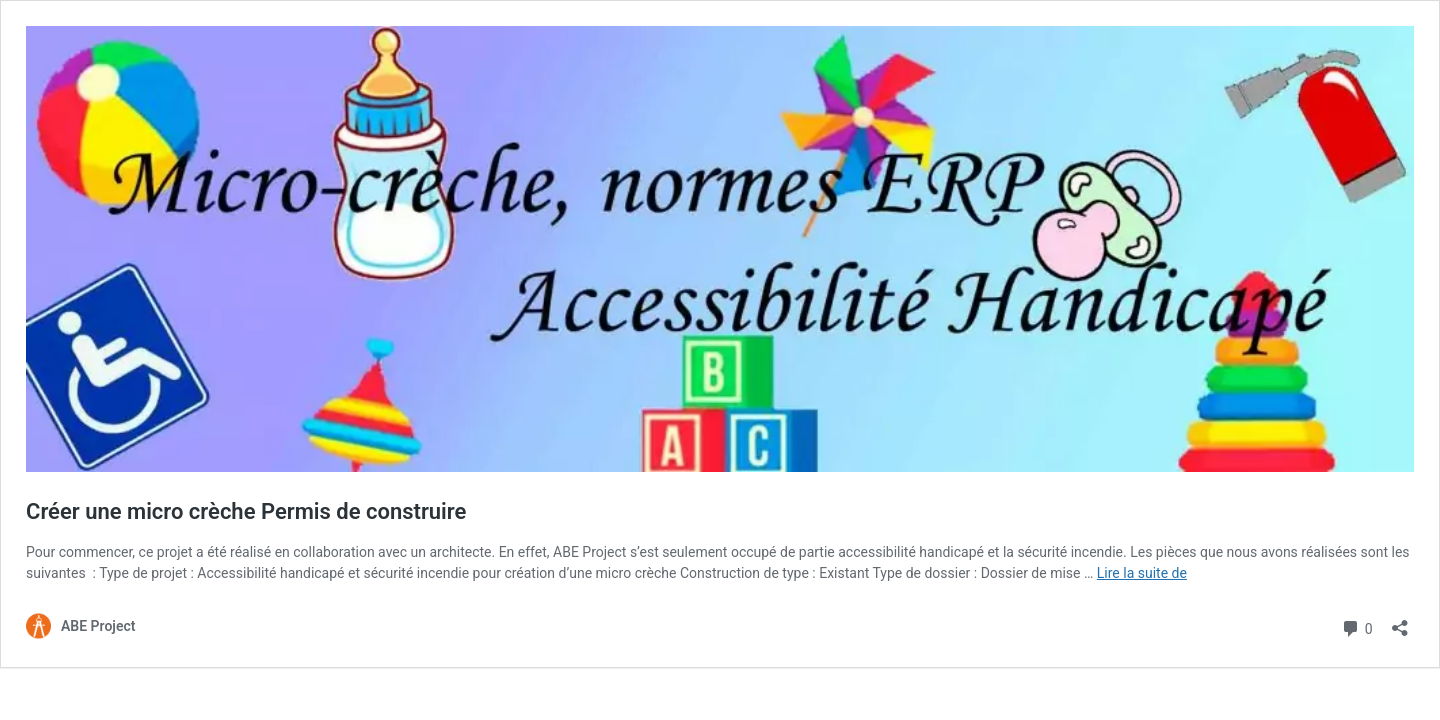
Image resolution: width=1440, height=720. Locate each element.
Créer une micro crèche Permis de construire (246, 511)
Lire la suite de (1142, 573)
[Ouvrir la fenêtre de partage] (1400, 621)
